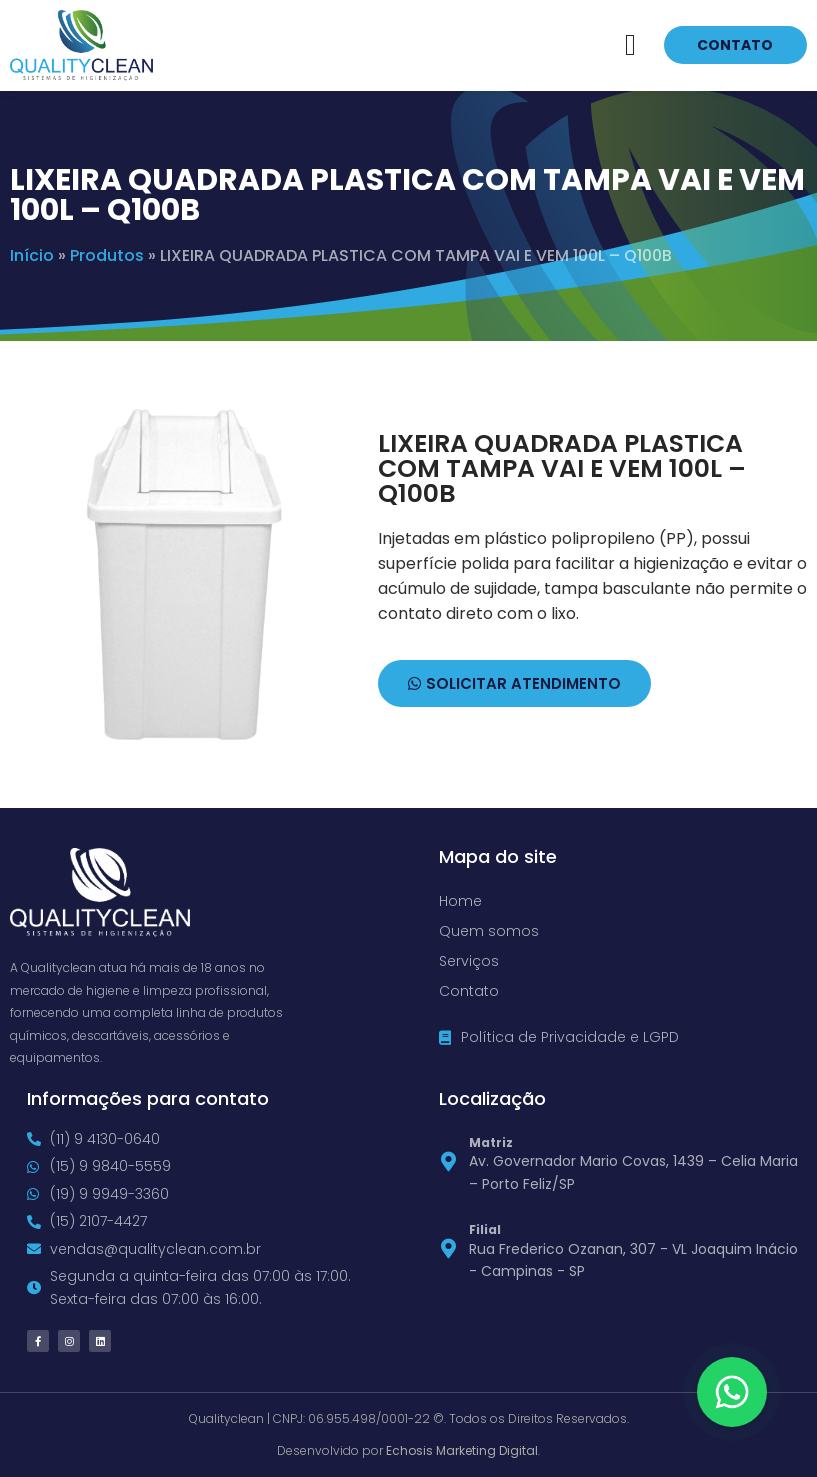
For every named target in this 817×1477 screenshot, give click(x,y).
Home (460, 901)
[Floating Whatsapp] (732, 1392)
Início (32, 255)
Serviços (469, 961)
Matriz (491, 1142)
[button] (631, 45)
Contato (469, 991)
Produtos (107, 255)
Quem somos (489, 931)
